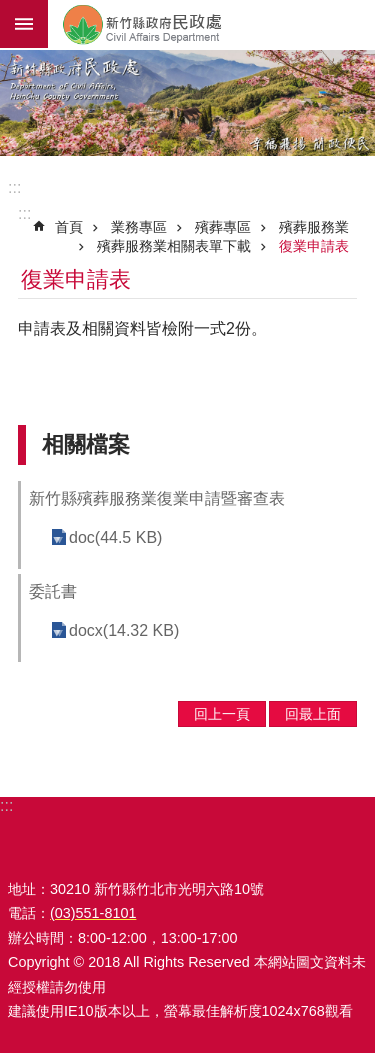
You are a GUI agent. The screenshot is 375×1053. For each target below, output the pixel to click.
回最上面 (313, 714)
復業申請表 (314, 246)
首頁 (69, 227)
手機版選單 (24, 24)
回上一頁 (222, 714)
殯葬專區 (223, 227)
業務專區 (139, 227)
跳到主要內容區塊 (10, 10)
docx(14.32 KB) (124, 630)
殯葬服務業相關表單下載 (174, 246)
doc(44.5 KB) (115, 537)
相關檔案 (86, 444)
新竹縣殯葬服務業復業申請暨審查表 (157, 498)
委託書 (53, 591)
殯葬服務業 (314, 227)
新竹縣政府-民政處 (211, 24)
